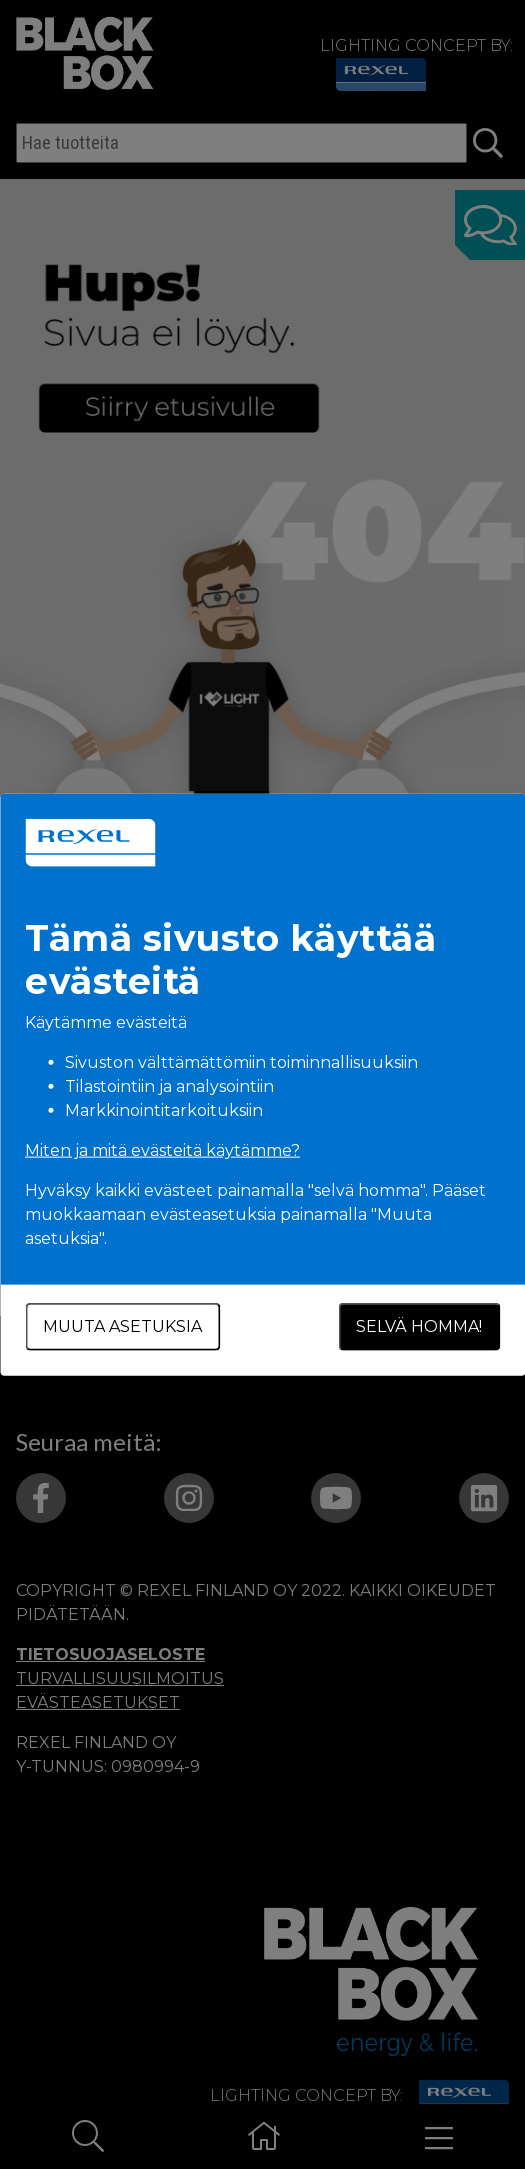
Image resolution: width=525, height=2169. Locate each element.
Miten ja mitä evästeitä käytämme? (162, 1150)
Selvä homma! (419, 1326)
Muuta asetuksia (122, 1326)
